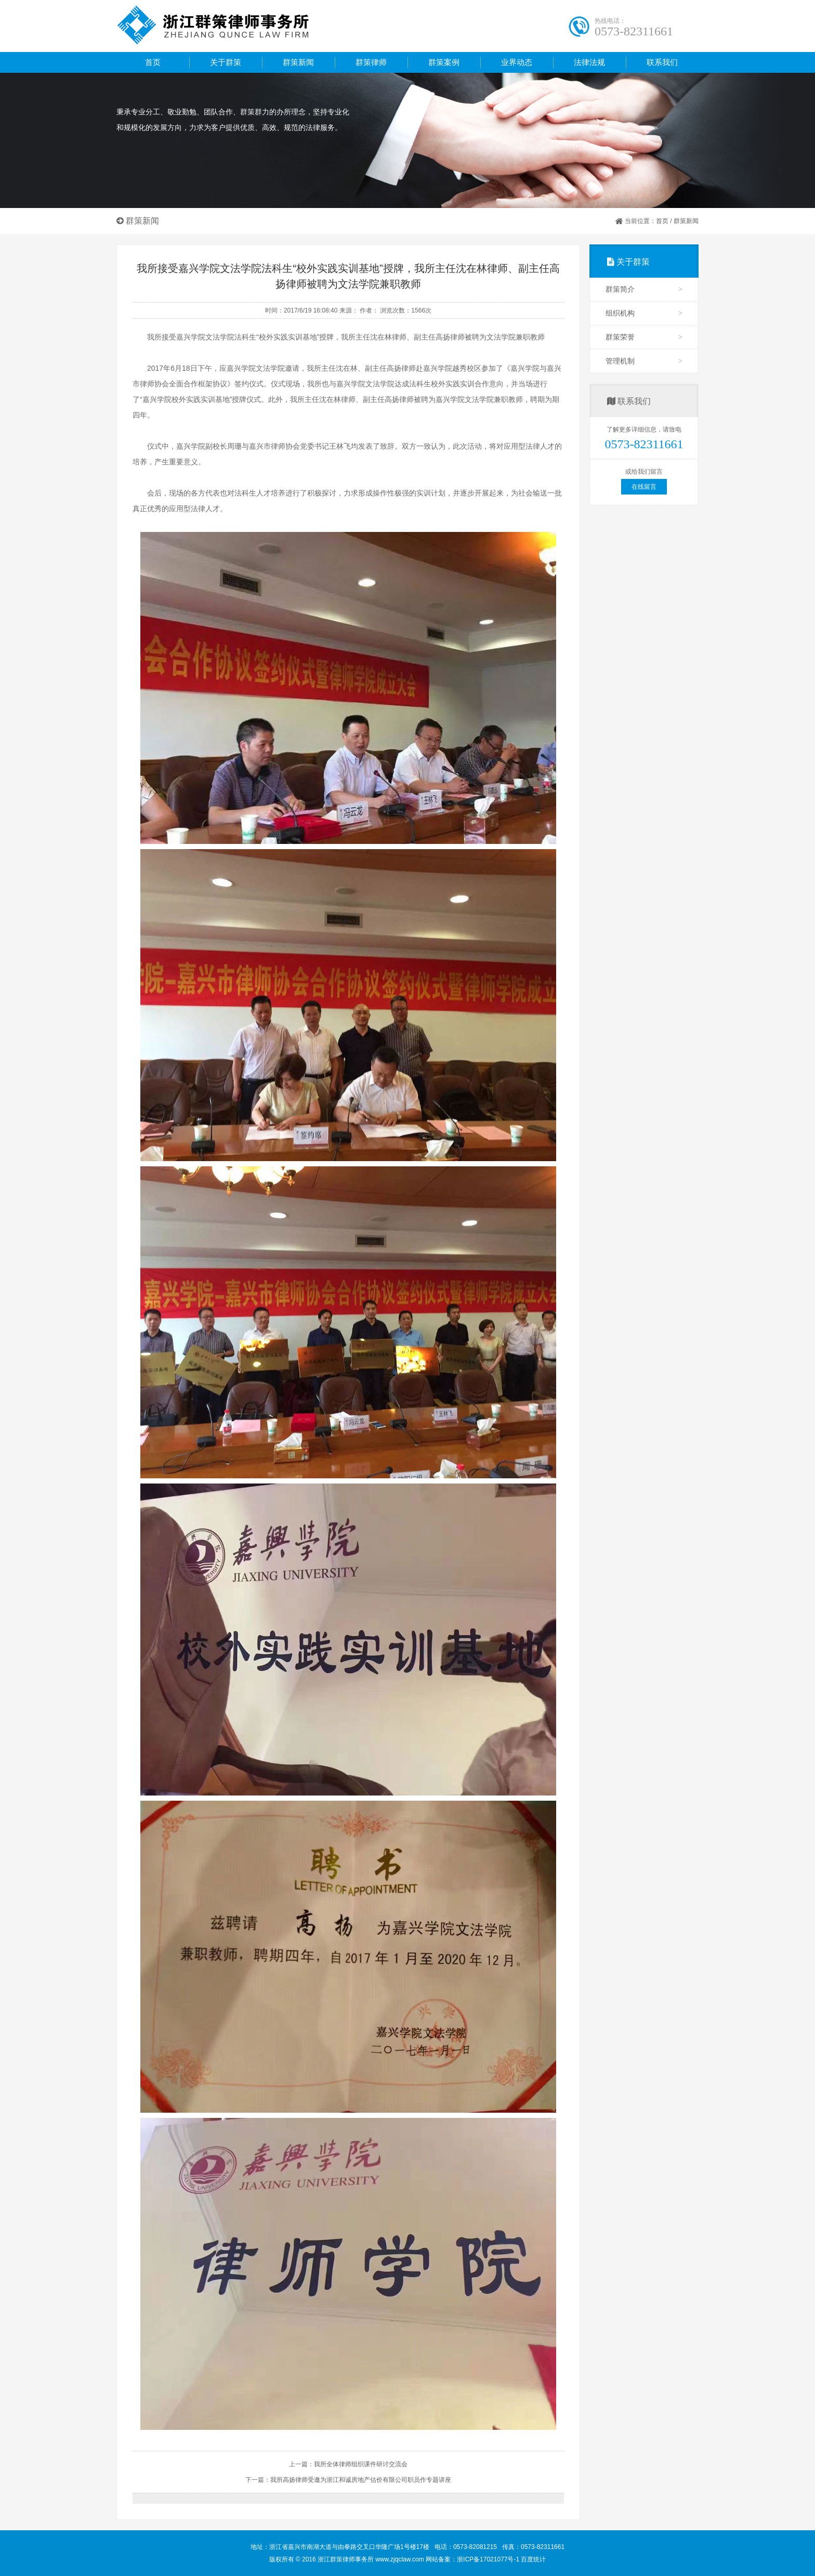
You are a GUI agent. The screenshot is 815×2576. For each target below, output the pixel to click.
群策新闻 (686, 221)
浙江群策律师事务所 (246, 26)
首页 (153, 62)
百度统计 (533, 2559)
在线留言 (644, 486)
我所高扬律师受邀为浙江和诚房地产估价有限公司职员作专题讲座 (360, 2479)
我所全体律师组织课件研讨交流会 (360, 2464)
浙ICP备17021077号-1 (489, 2559)
